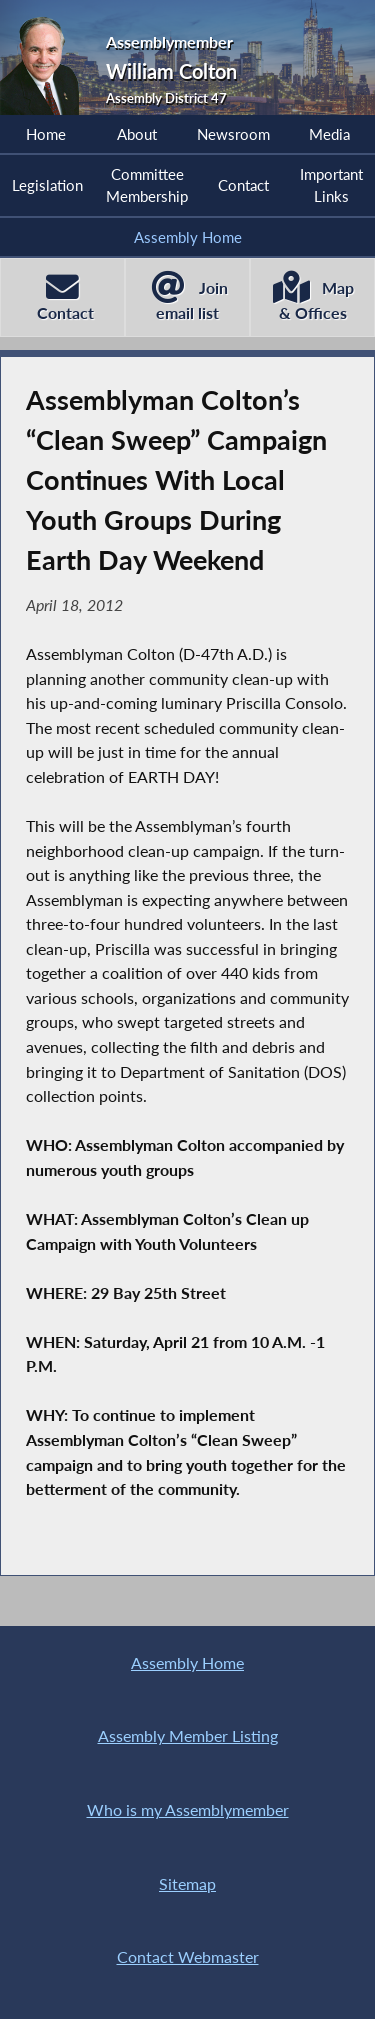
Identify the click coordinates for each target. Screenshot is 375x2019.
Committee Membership (147, 185)
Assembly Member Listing (188, 1735)
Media (329, 134)
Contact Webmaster (188, 1956)
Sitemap (187, 1883)
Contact (243, 185)
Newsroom (233, 134)
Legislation (47, 185)
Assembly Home (188, 237)
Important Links (331, 185)
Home (46, 134)
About (137, 134)
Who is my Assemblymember (188, 1809)
